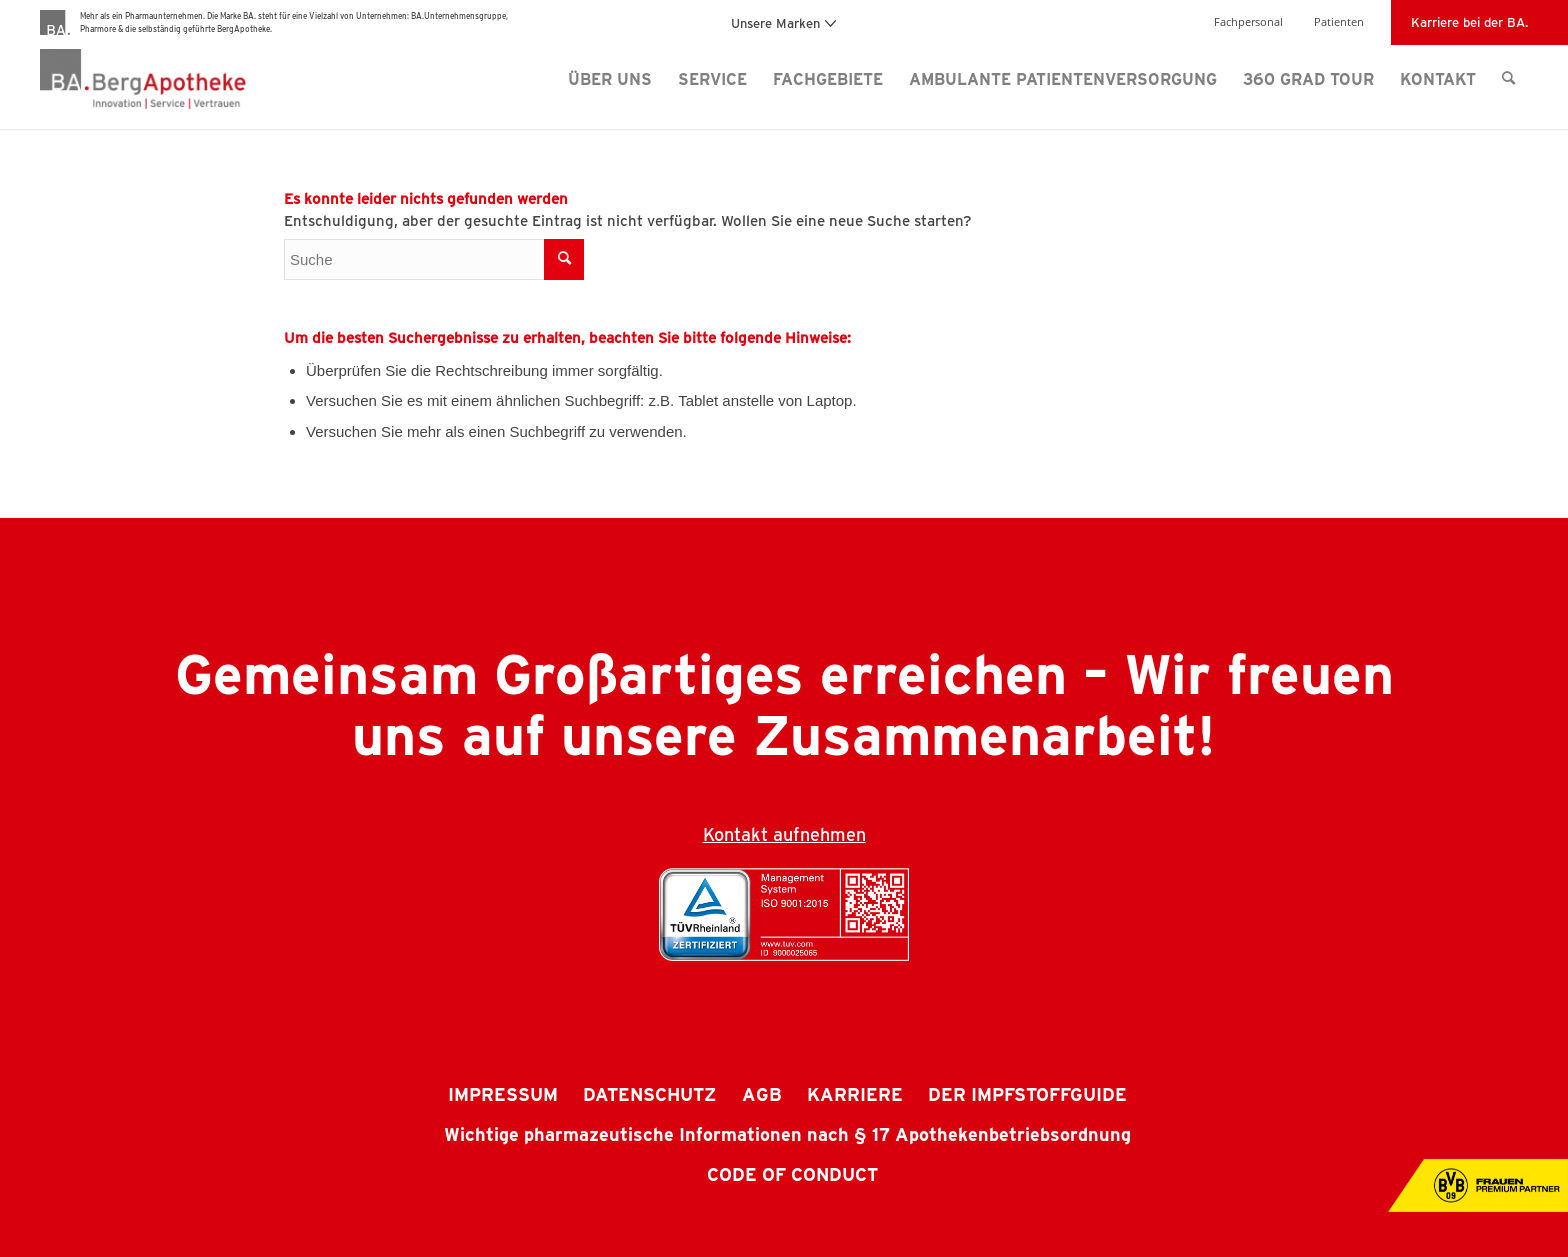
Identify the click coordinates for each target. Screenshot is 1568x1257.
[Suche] (1508, 79)
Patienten (1339, 21)
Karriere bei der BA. (1469, 21)
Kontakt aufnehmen (784, 834)
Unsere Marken (783, 22)
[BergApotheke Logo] (183, 79)
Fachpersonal (1248, 21)
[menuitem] (610, 79)
